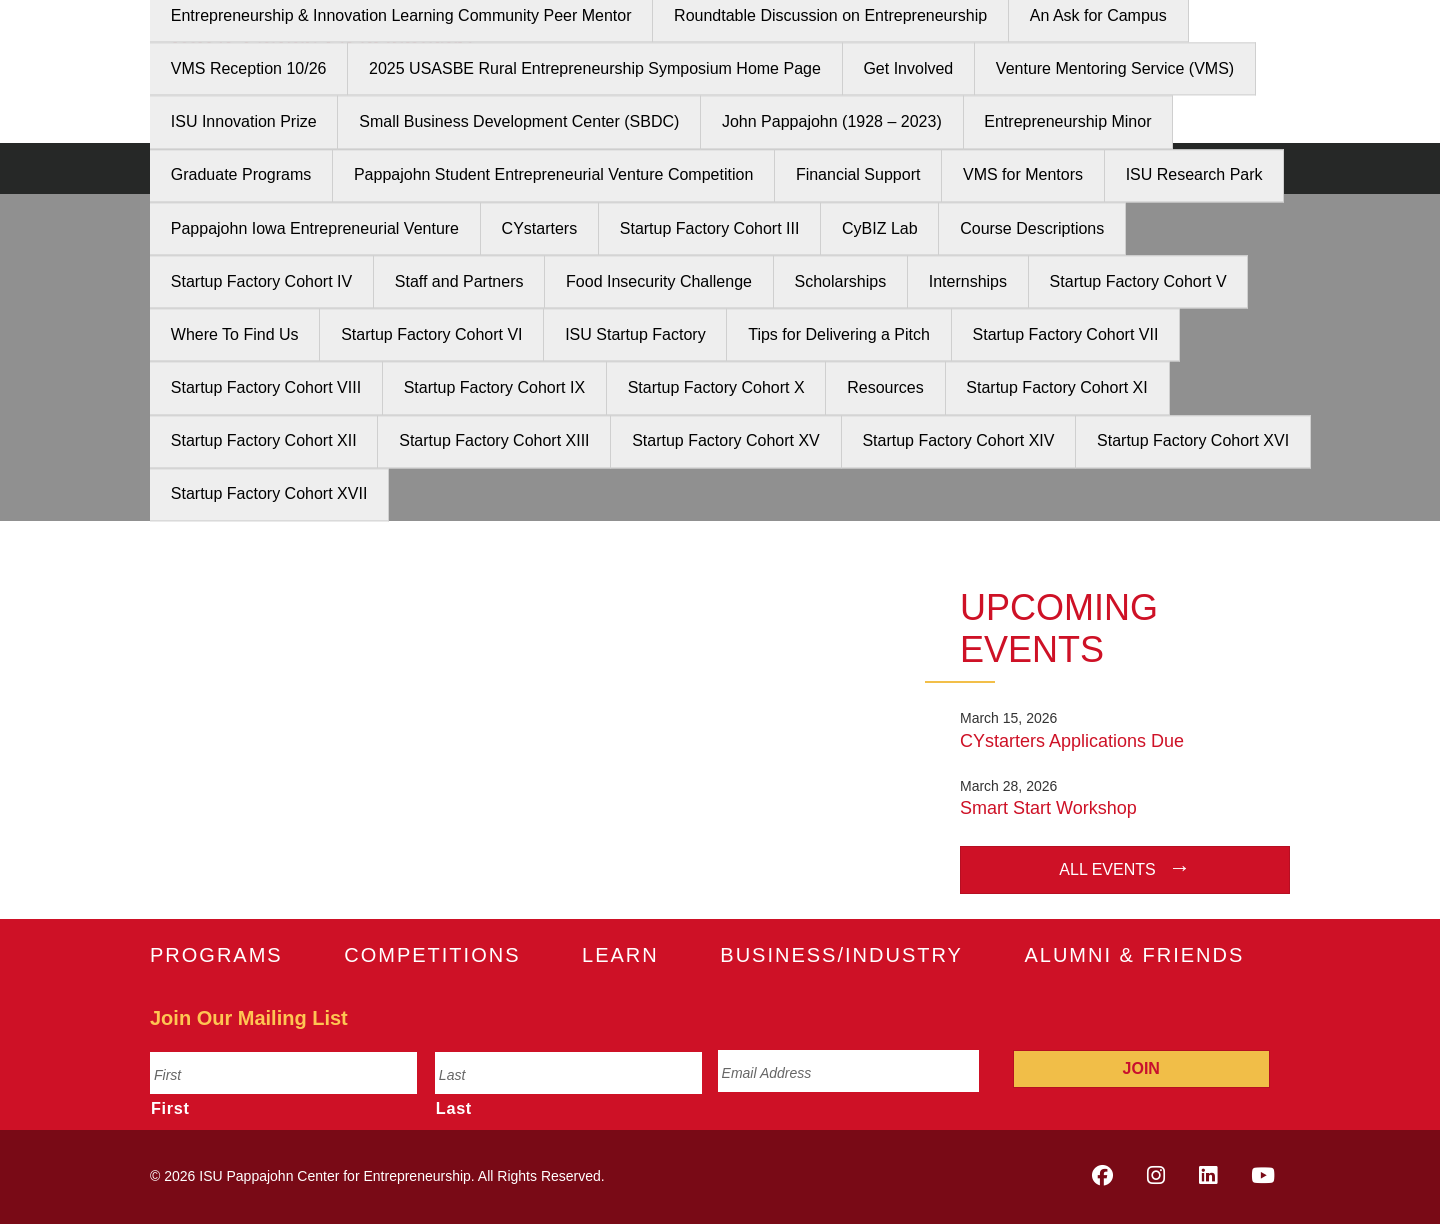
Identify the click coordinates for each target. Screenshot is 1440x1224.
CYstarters (540, 228)
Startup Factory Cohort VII (1066, 334)
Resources (885, 387)
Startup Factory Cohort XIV (958, 441)
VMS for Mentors (1023, 175)
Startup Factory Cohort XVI (1193, 441)
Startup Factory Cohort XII (264, 441)
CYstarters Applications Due (1072, 741)
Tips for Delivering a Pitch (839, 334)
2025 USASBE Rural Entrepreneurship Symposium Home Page (595, 68)
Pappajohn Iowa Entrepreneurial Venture (315, 228)
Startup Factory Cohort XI (1056, 387)
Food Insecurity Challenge (659, 281)
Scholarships (841, 281)
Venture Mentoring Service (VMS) (1115, 68)
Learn (620, 955)
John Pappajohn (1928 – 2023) (832, 122)
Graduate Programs (241, 175)
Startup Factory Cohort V (1138, 281)
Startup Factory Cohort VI (431, 334)
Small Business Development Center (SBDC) (519, 122)
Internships (968, 281)
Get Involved (908, 68)
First (170, 1108)
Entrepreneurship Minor (1067, 122)
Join (1141, 1068)
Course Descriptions (1032, 228)
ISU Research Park (1194, 175)
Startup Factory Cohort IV (261, 281)
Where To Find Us (235, 334)
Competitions (432, 955)
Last (454, 1108)
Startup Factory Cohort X (716, 387)
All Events (1107, 869)
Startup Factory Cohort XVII (269, 494)
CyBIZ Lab (880, 228)
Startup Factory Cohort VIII (266, 387)
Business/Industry (841, 955)
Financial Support (858, 175)
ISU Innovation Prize (244, 122)
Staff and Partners (459, 281)
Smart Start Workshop (1048, 808)
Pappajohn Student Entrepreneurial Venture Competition (553, 175)
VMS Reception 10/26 (249, 68)
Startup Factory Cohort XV (726, 441)
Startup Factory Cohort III (710, 228)
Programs (216, 955)
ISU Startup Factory (635, 334)
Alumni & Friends (1134, 955)
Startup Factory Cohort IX (494, 387)
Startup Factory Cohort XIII (494, 441)
